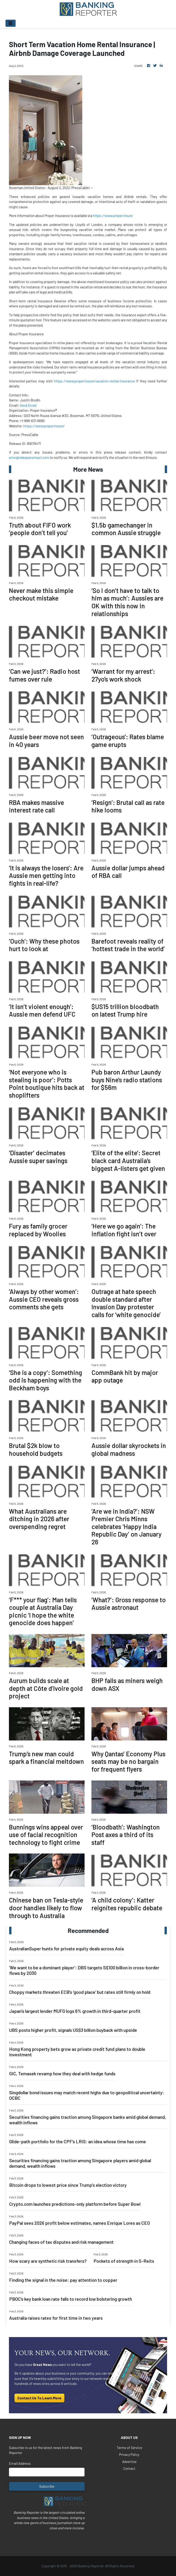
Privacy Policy (129, 2454)
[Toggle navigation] (11, 23)
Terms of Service (129, 2448)
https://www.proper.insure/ (44, 426)
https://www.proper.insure (113, 216)
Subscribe (46, 2486)
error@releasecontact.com (29, 457)
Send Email (28, 405)
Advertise (129, 2462)
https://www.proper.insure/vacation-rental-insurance (94, 381)
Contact (129, 2468)
